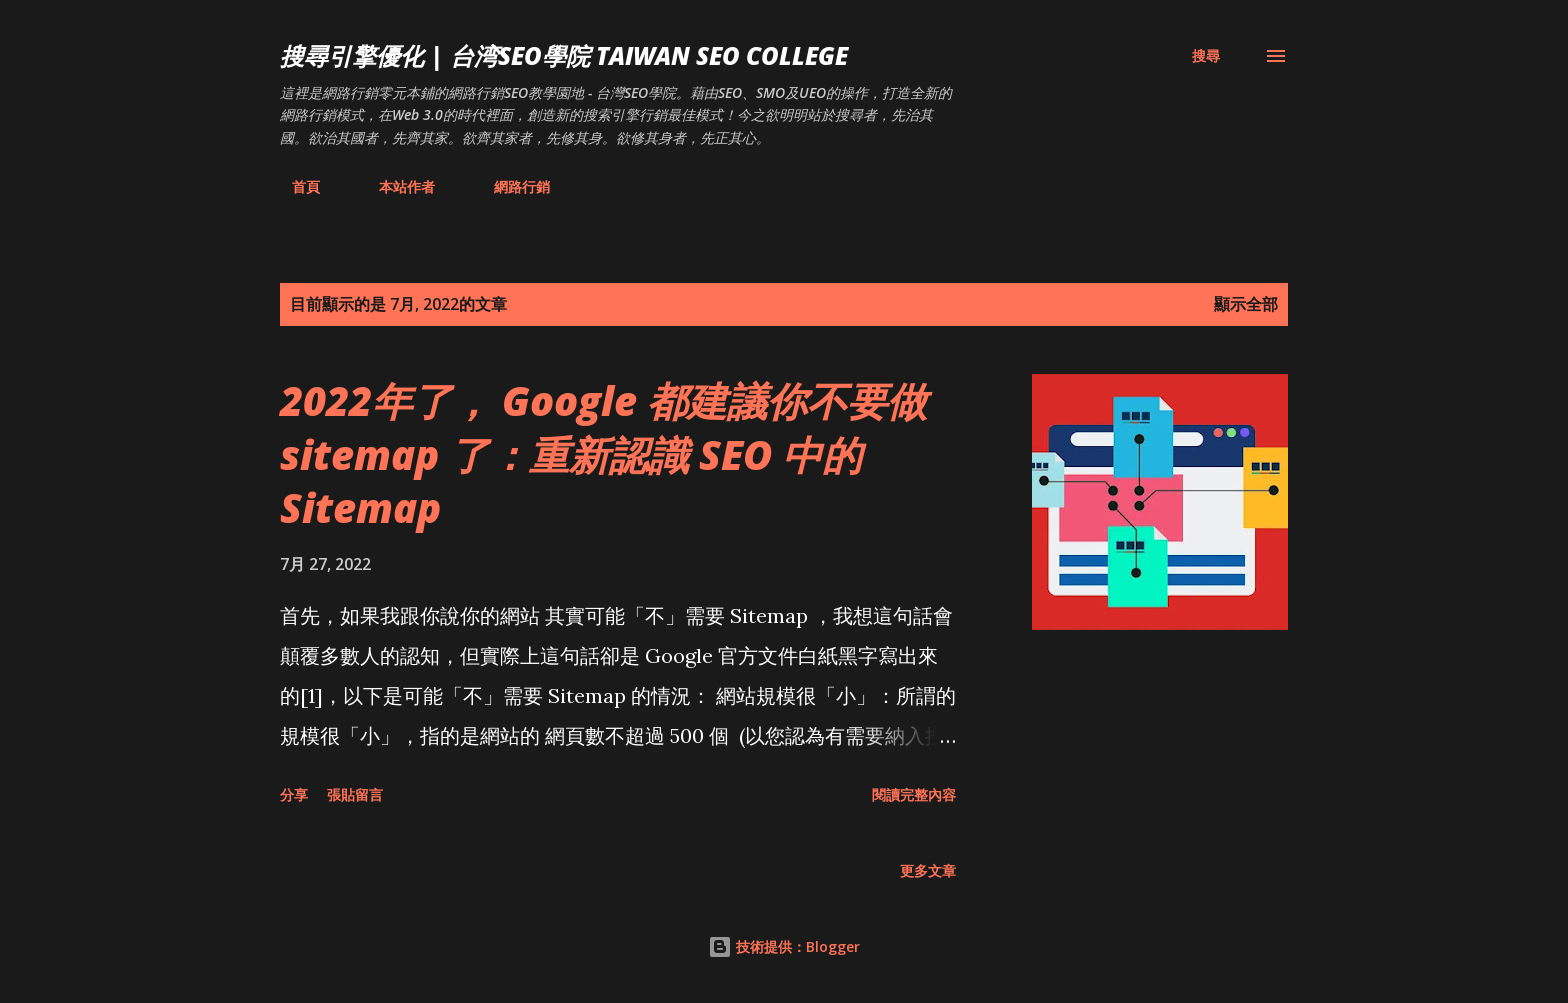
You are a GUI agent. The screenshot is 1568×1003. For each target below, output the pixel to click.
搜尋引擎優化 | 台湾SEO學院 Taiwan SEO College (564, 55)
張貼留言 (355, 794)
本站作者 (395, 186)
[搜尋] (1206, 56)
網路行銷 (510, 186)
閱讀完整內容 (914, 794)
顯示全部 (1246, 304)
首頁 (294, 186)
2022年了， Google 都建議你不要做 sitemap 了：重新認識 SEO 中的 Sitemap (603, 454)
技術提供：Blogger (784, 946)
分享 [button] (294, 794)
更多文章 (928, 870)
